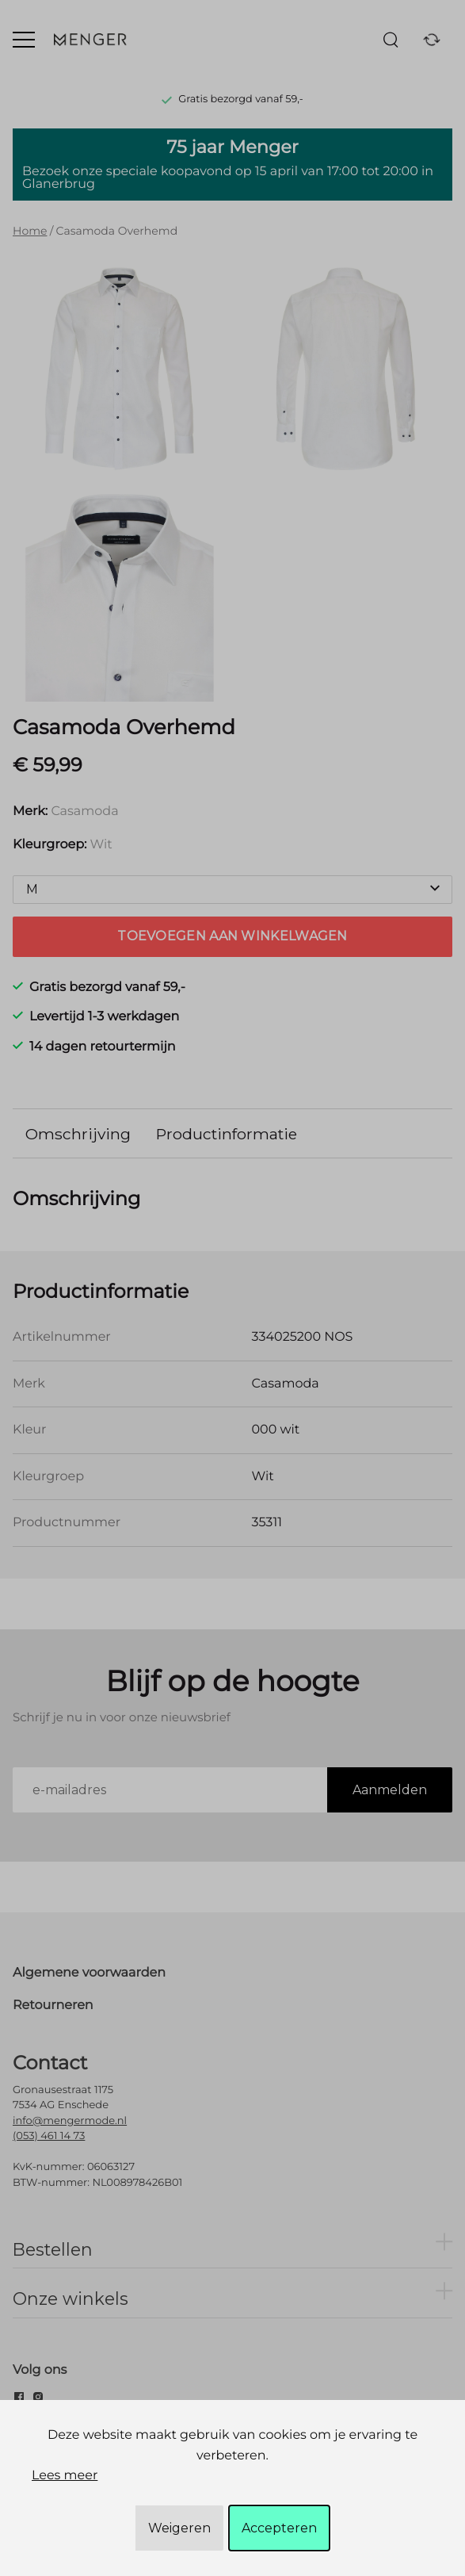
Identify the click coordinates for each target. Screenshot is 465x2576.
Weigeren (179, 2528)
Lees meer (64, 2475)
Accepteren (279, 2528)
